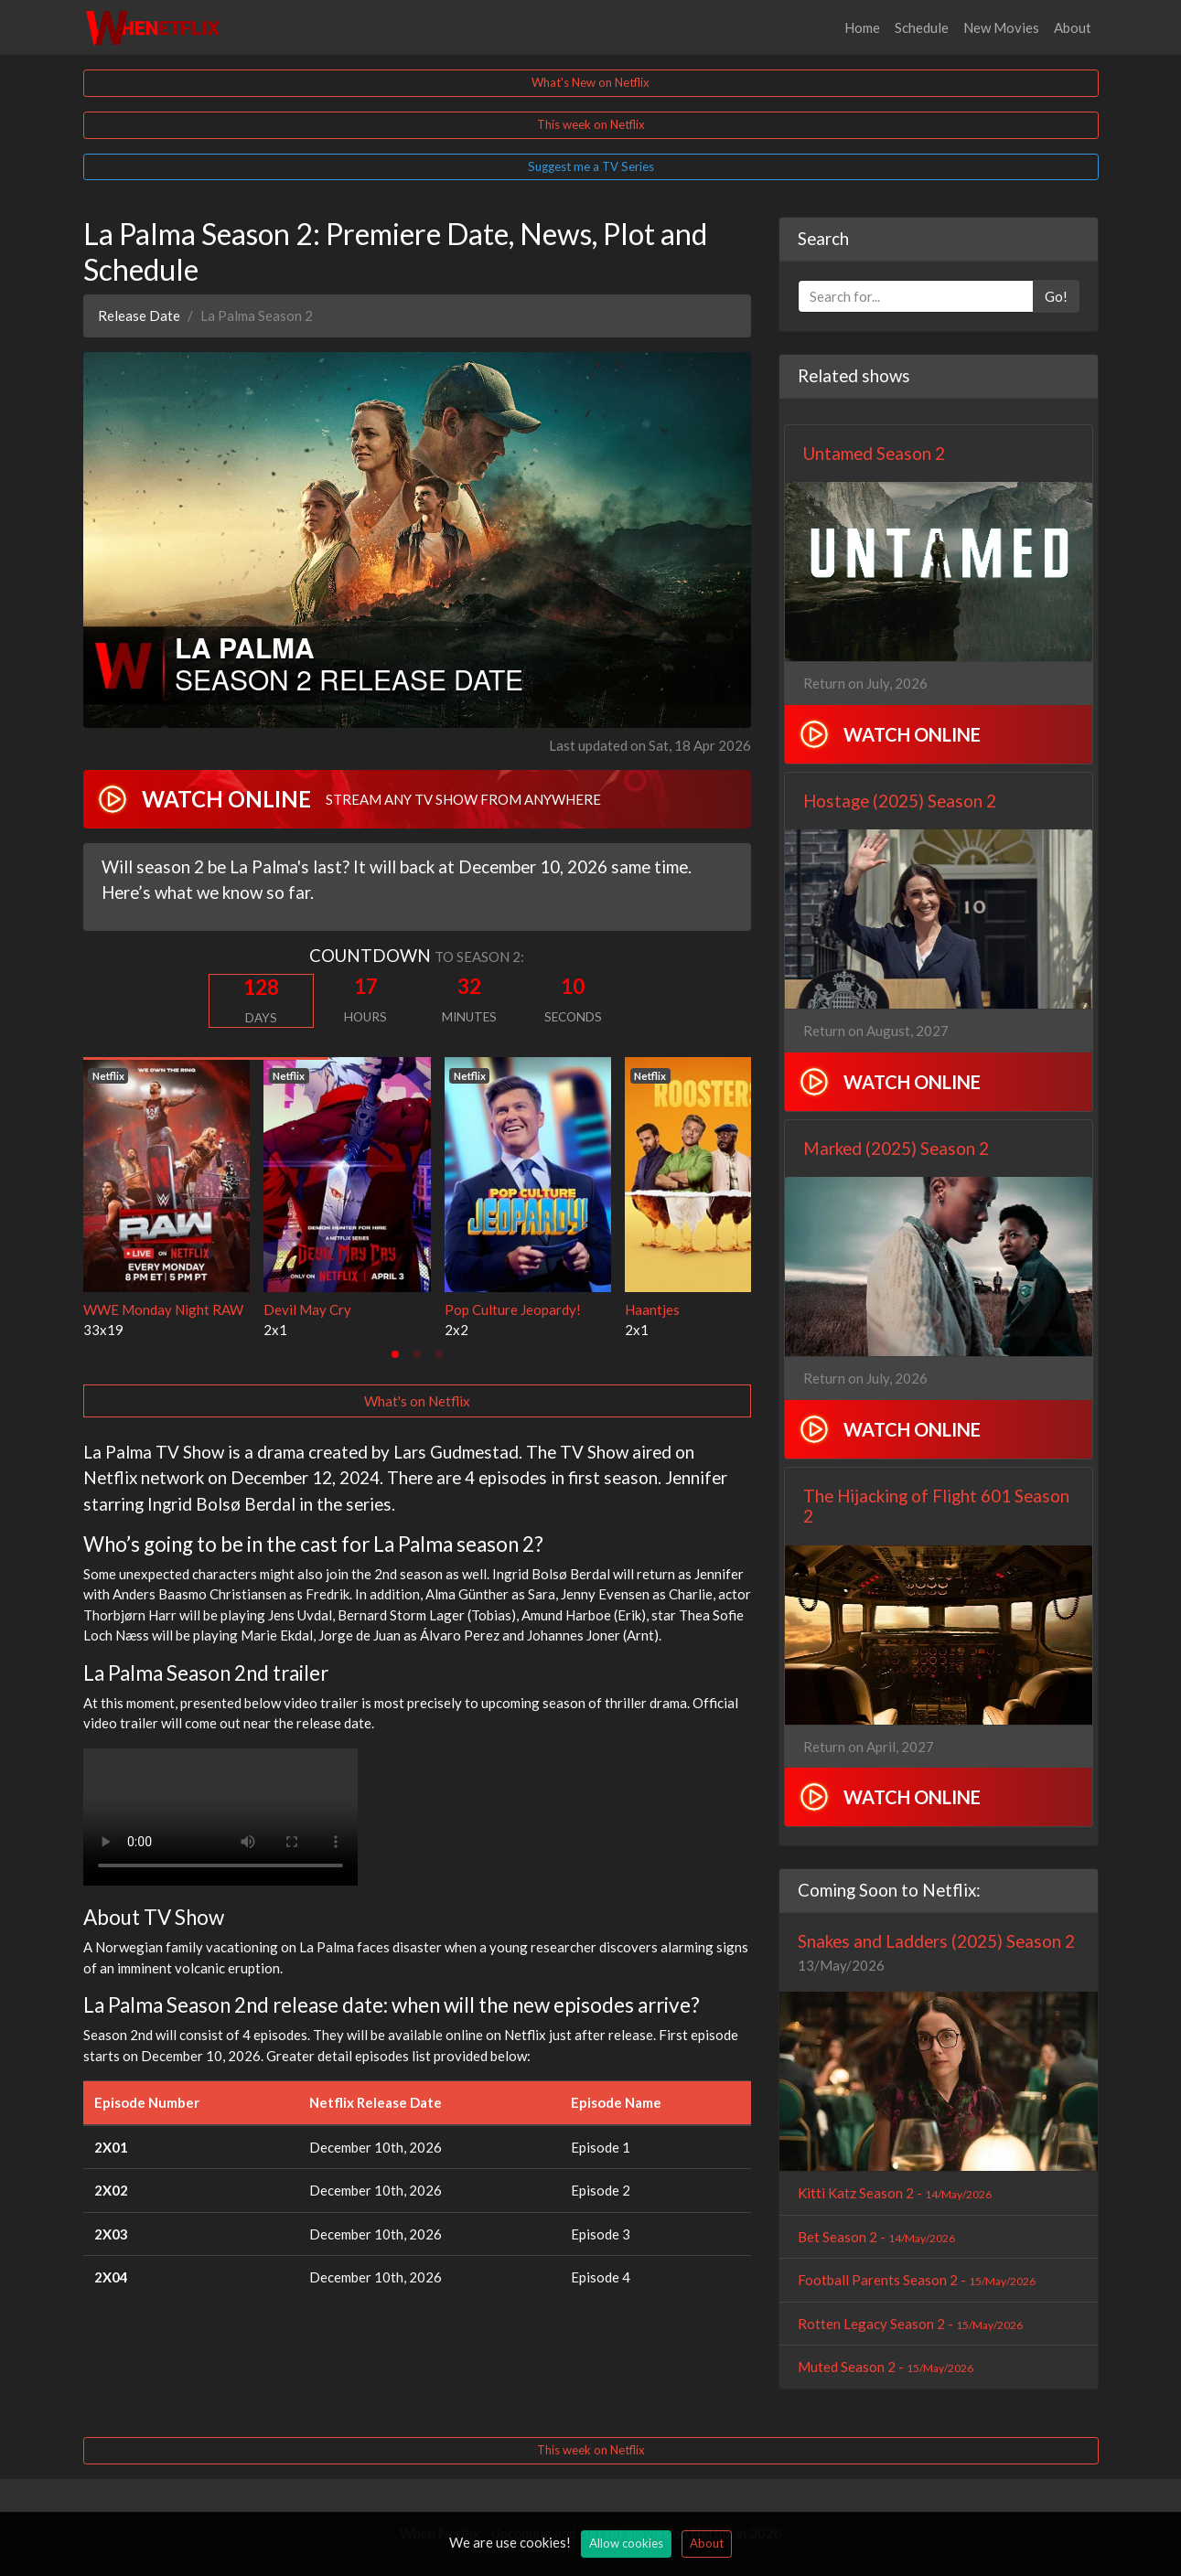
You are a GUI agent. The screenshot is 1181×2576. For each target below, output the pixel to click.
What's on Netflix (417, 1401)
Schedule (922, 27)
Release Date (139, 315)
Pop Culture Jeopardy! (513, 1309)
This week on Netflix (591, 124)
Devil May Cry (307, 1309)
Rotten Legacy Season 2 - (910, 2323)
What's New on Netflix (590, 82)
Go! (1056, 296)
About (1072, 27)
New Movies (1001, 27)
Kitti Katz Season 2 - (895, 2193)
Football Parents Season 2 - (917, 2279)
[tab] (395, 1354)
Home (862, 27)
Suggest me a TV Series (591, 166)
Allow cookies (626, 2543)
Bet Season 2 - (876, 2237)
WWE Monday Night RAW (163, 1309)
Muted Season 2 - (885, 2366)
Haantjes (652, 1309)
